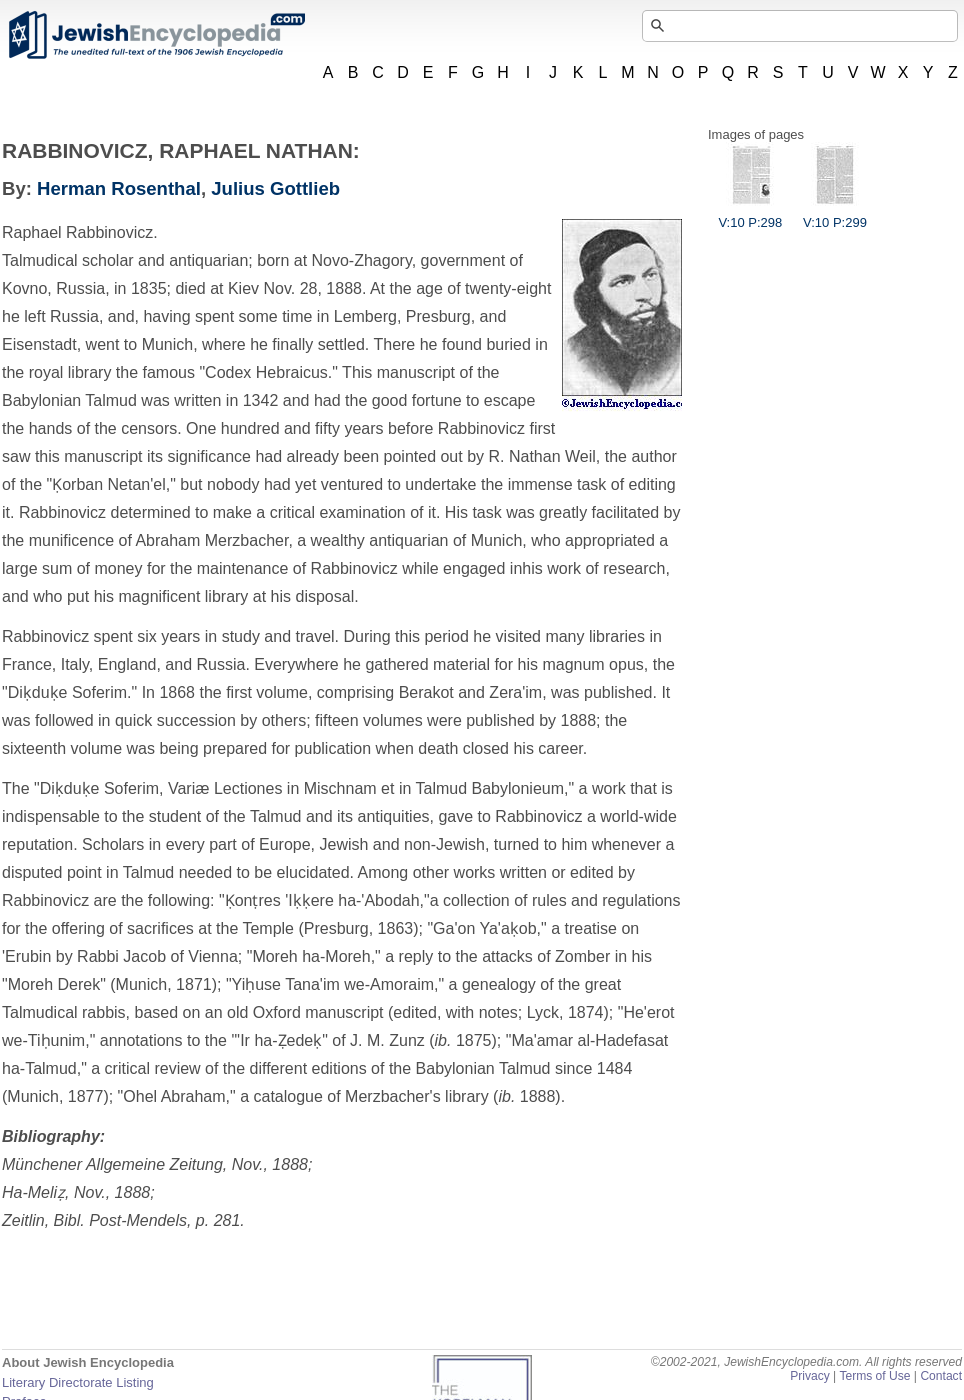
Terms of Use (874, 1376)
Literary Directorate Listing (78, 1382)
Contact (941, 1376)
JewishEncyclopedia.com (156, 35)
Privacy (810, 1376)
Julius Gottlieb (275, 188)
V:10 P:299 (835, 215)
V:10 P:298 (750, 215)
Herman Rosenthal (119, 188)
